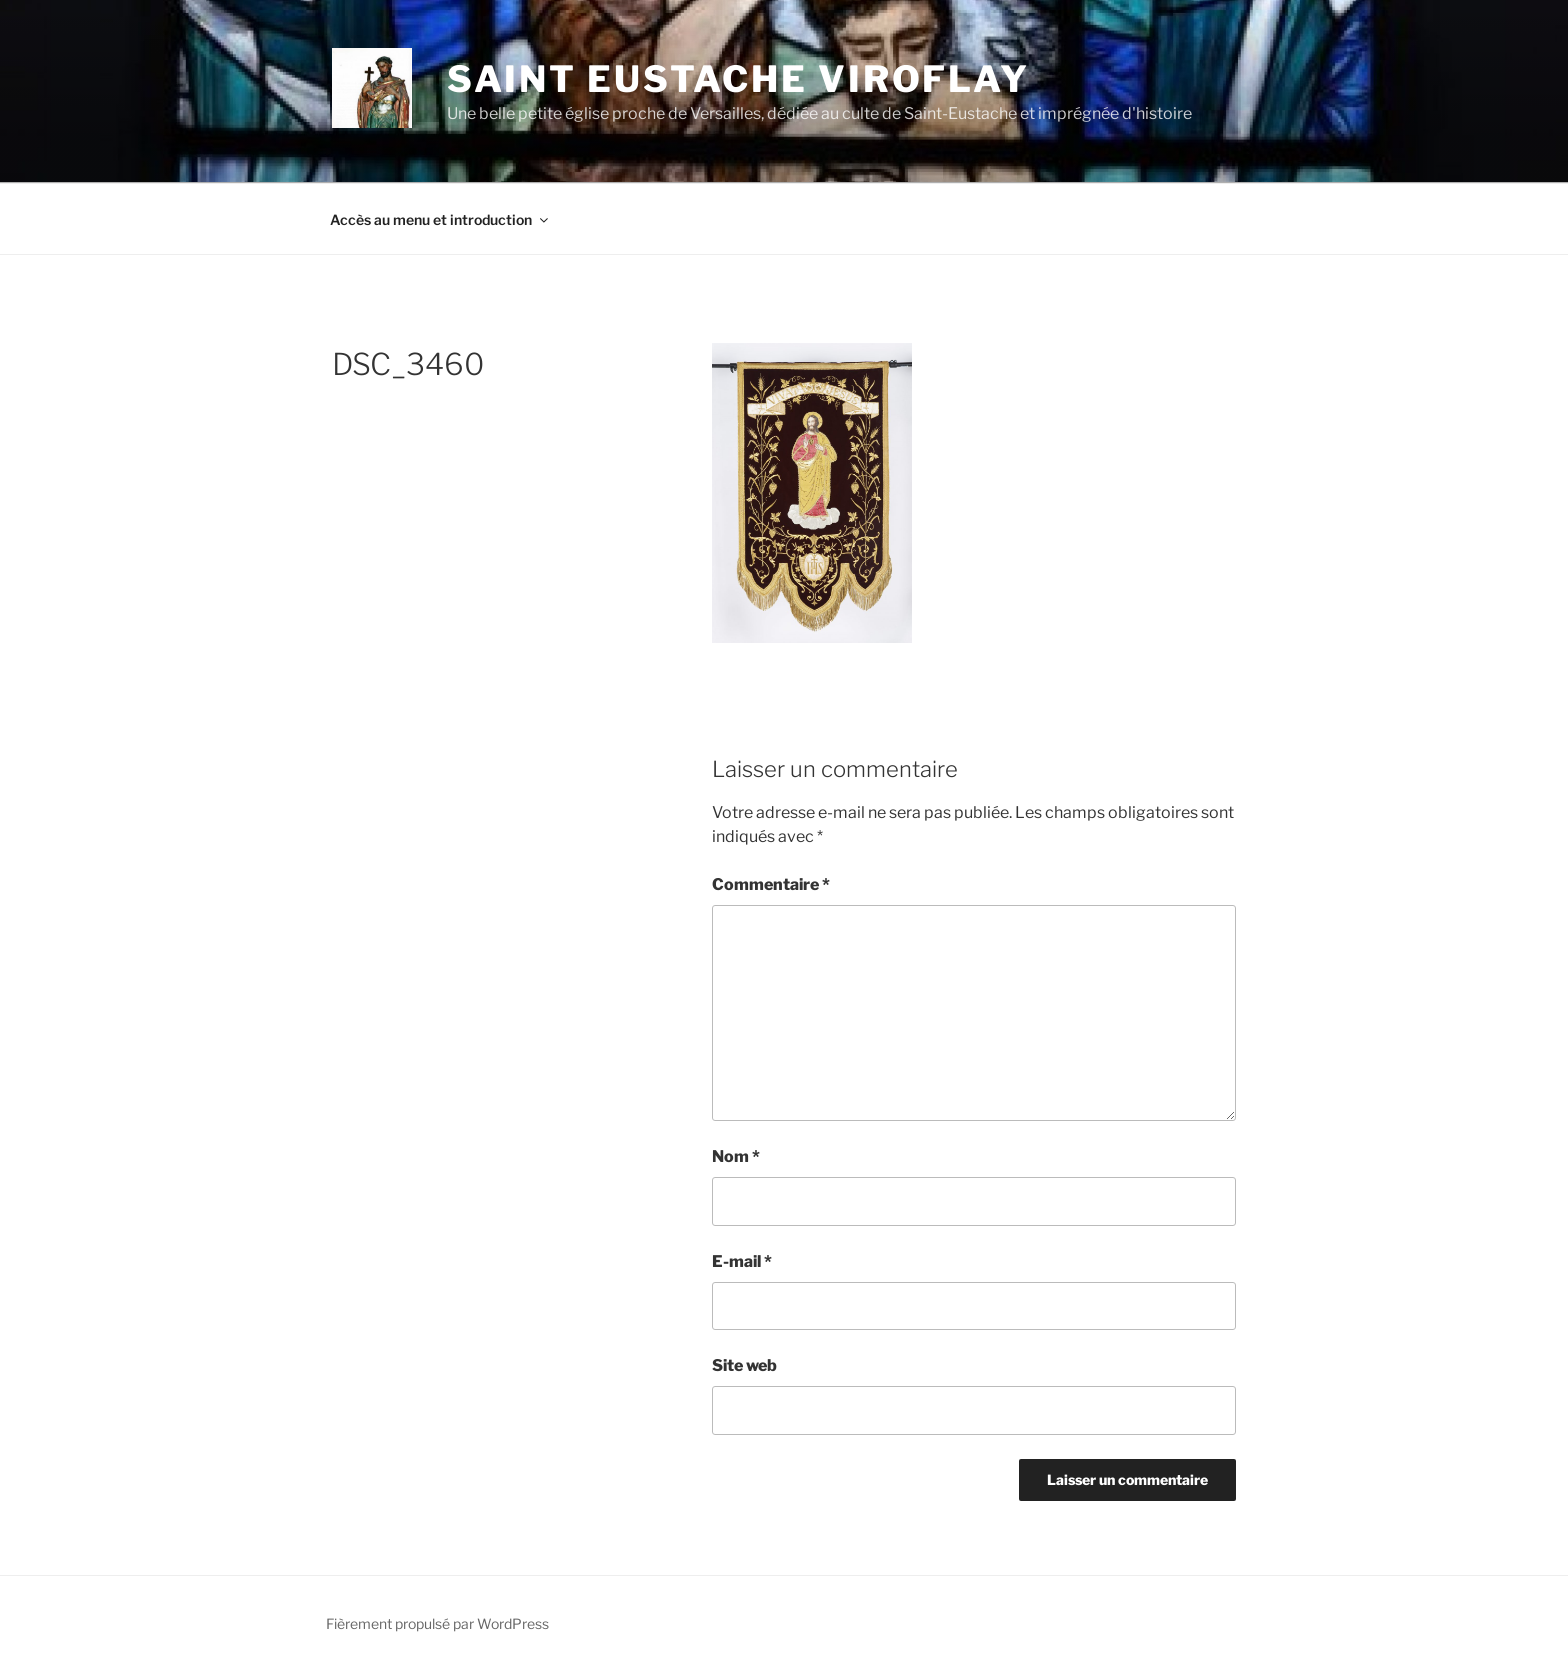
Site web (744, 1365)
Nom (736, 1156)
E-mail (742, 1261)
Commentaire (771, 884)
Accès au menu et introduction (440, 219)
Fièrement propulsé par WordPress (437, 1623)
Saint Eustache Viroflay (738, 79)
